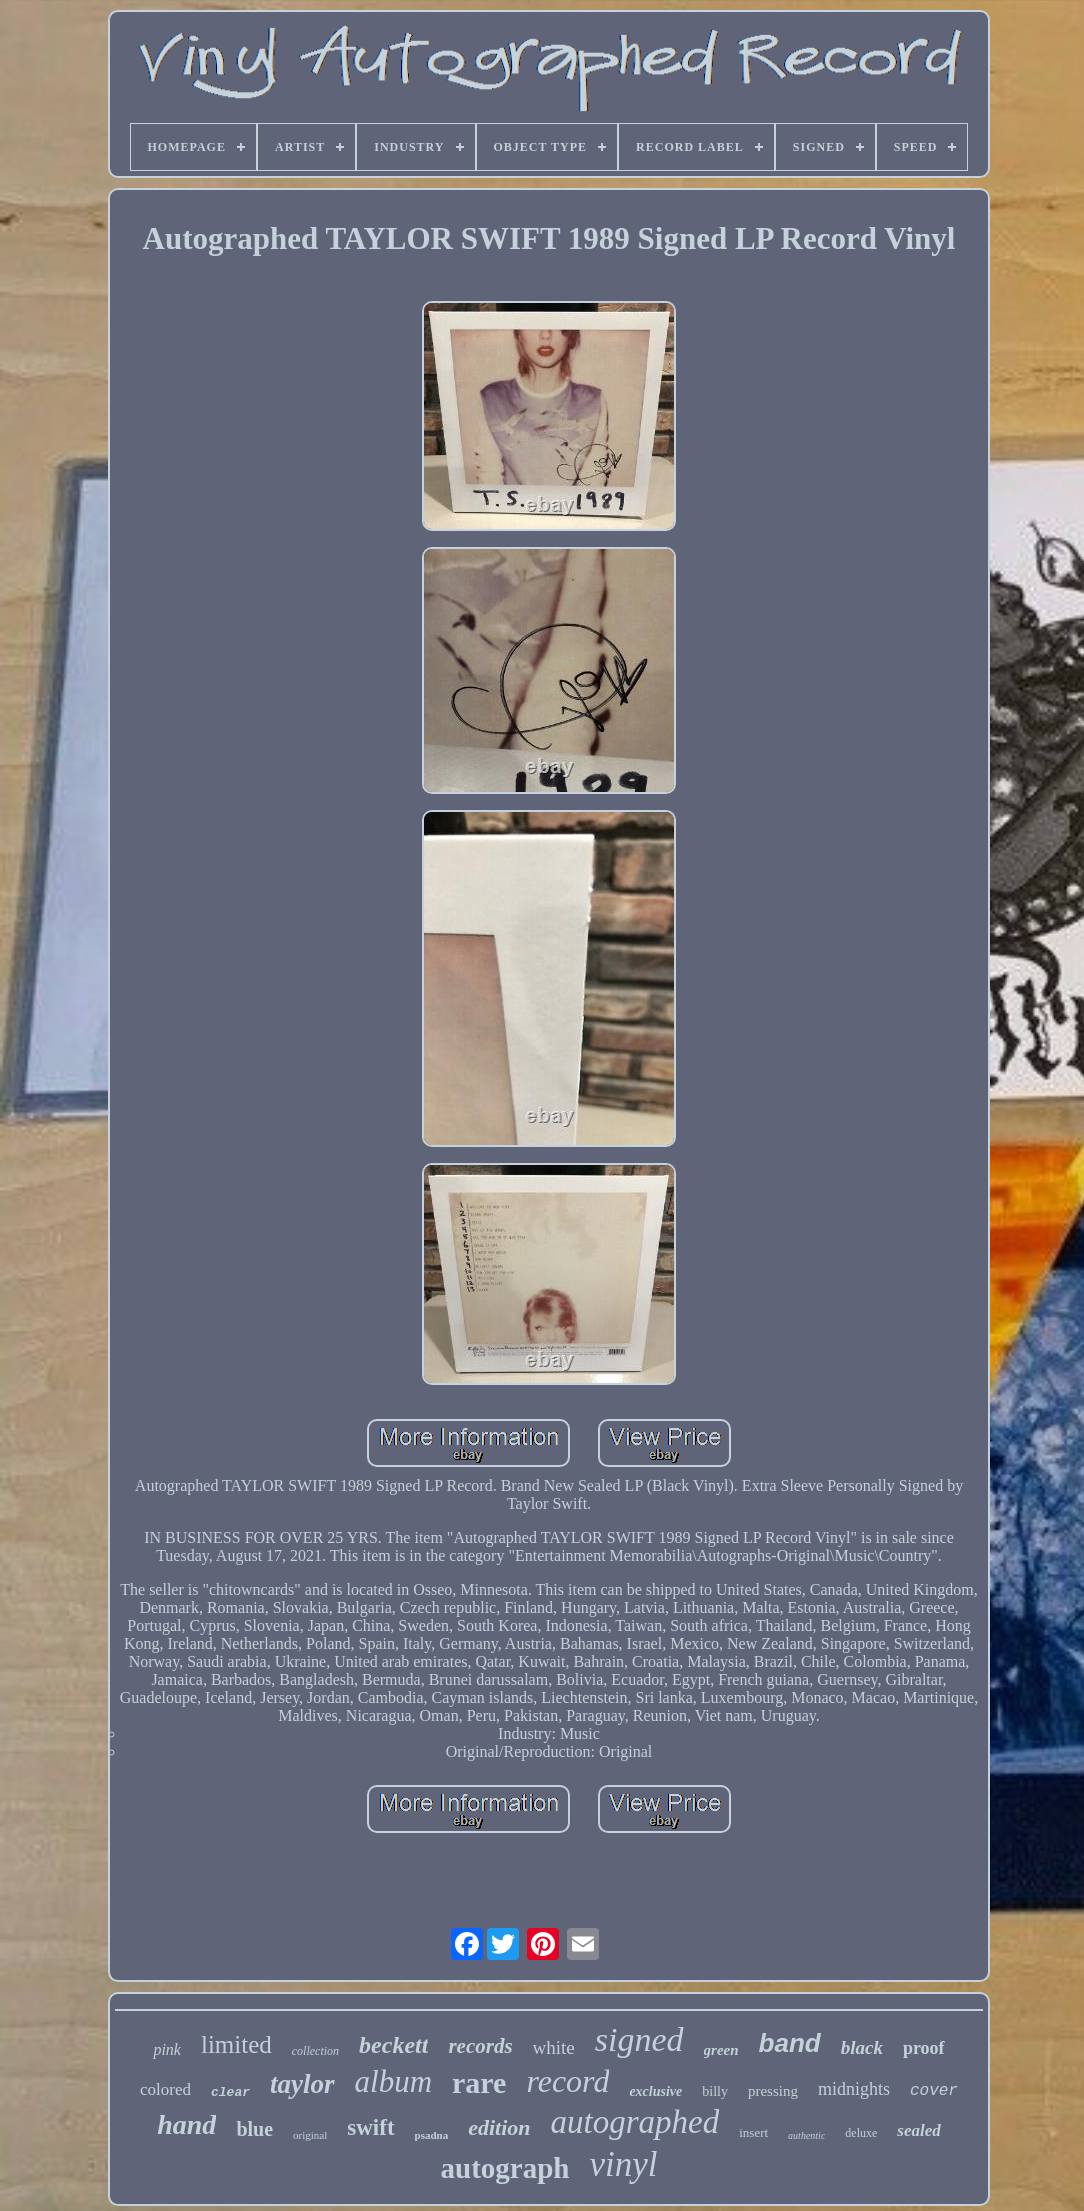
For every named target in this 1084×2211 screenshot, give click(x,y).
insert (753, 2132)
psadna (432, 2135)
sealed (918, 2130)
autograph (505, 2168)
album (394, 2081)
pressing (773, 2091)
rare (479, 2082)
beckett (393, 2045)
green (721, 2050)
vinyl (623, 2164)
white (554, 2047)
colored (165, 2089)
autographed (635, 2122)
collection (315, 2051)
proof (924, 2048)
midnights (854, 2089)
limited (236, 2044)
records (480, 2046)
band (790, 2043)
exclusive (655, 2091)
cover (934, 2091)
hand (186, 2124)
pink (167, 2049)
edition (499, 2127)
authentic (806, 2135)
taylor (302, 2084)
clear (230, 2092)
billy (715, 2091)
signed (639, 2039)
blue (254, 2129)
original (310, 2135)
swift (370, 2127)
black (862, 2047)
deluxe (861, 2133)
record (567, 2081)
